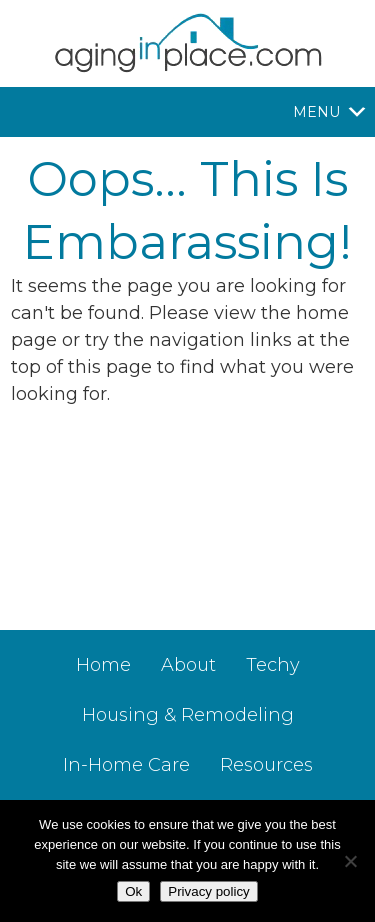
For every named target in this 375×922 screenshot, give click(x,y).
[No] (350, 861)
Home (103, 665)
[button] (316, 112)
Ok (133, 891)
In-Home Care (126, 765)
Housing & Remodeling (188, 715)
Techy (273, 665)
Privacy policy (208, 891)
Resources (266, 765)
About (188, 665)
